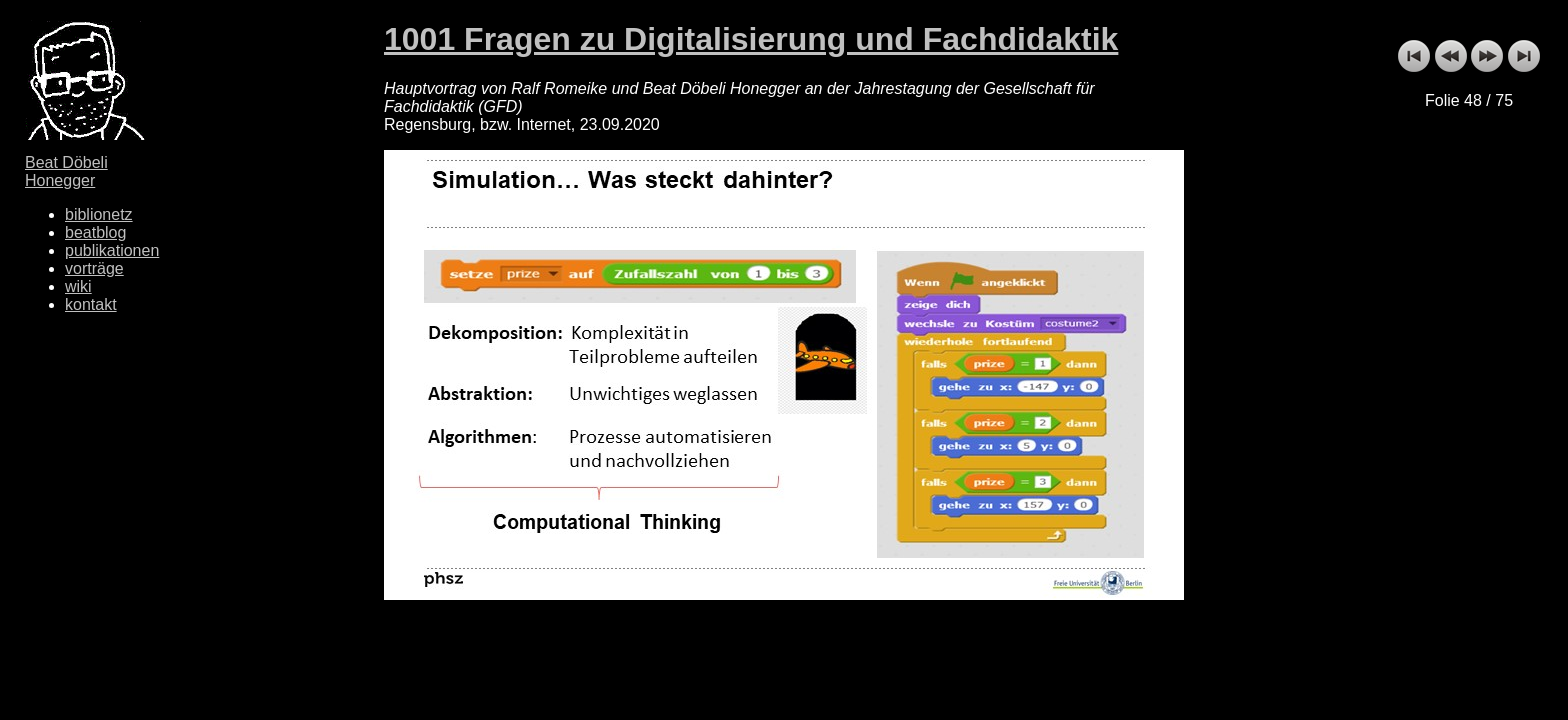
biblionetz (99, 214)
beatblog (95, 232)
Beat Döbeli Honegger (66, 171)
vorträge (94, 268)
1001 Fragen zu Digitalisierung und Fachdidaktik (751, 39)
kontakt (91, 304)
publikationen (112, 250)
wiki (78, 286)
